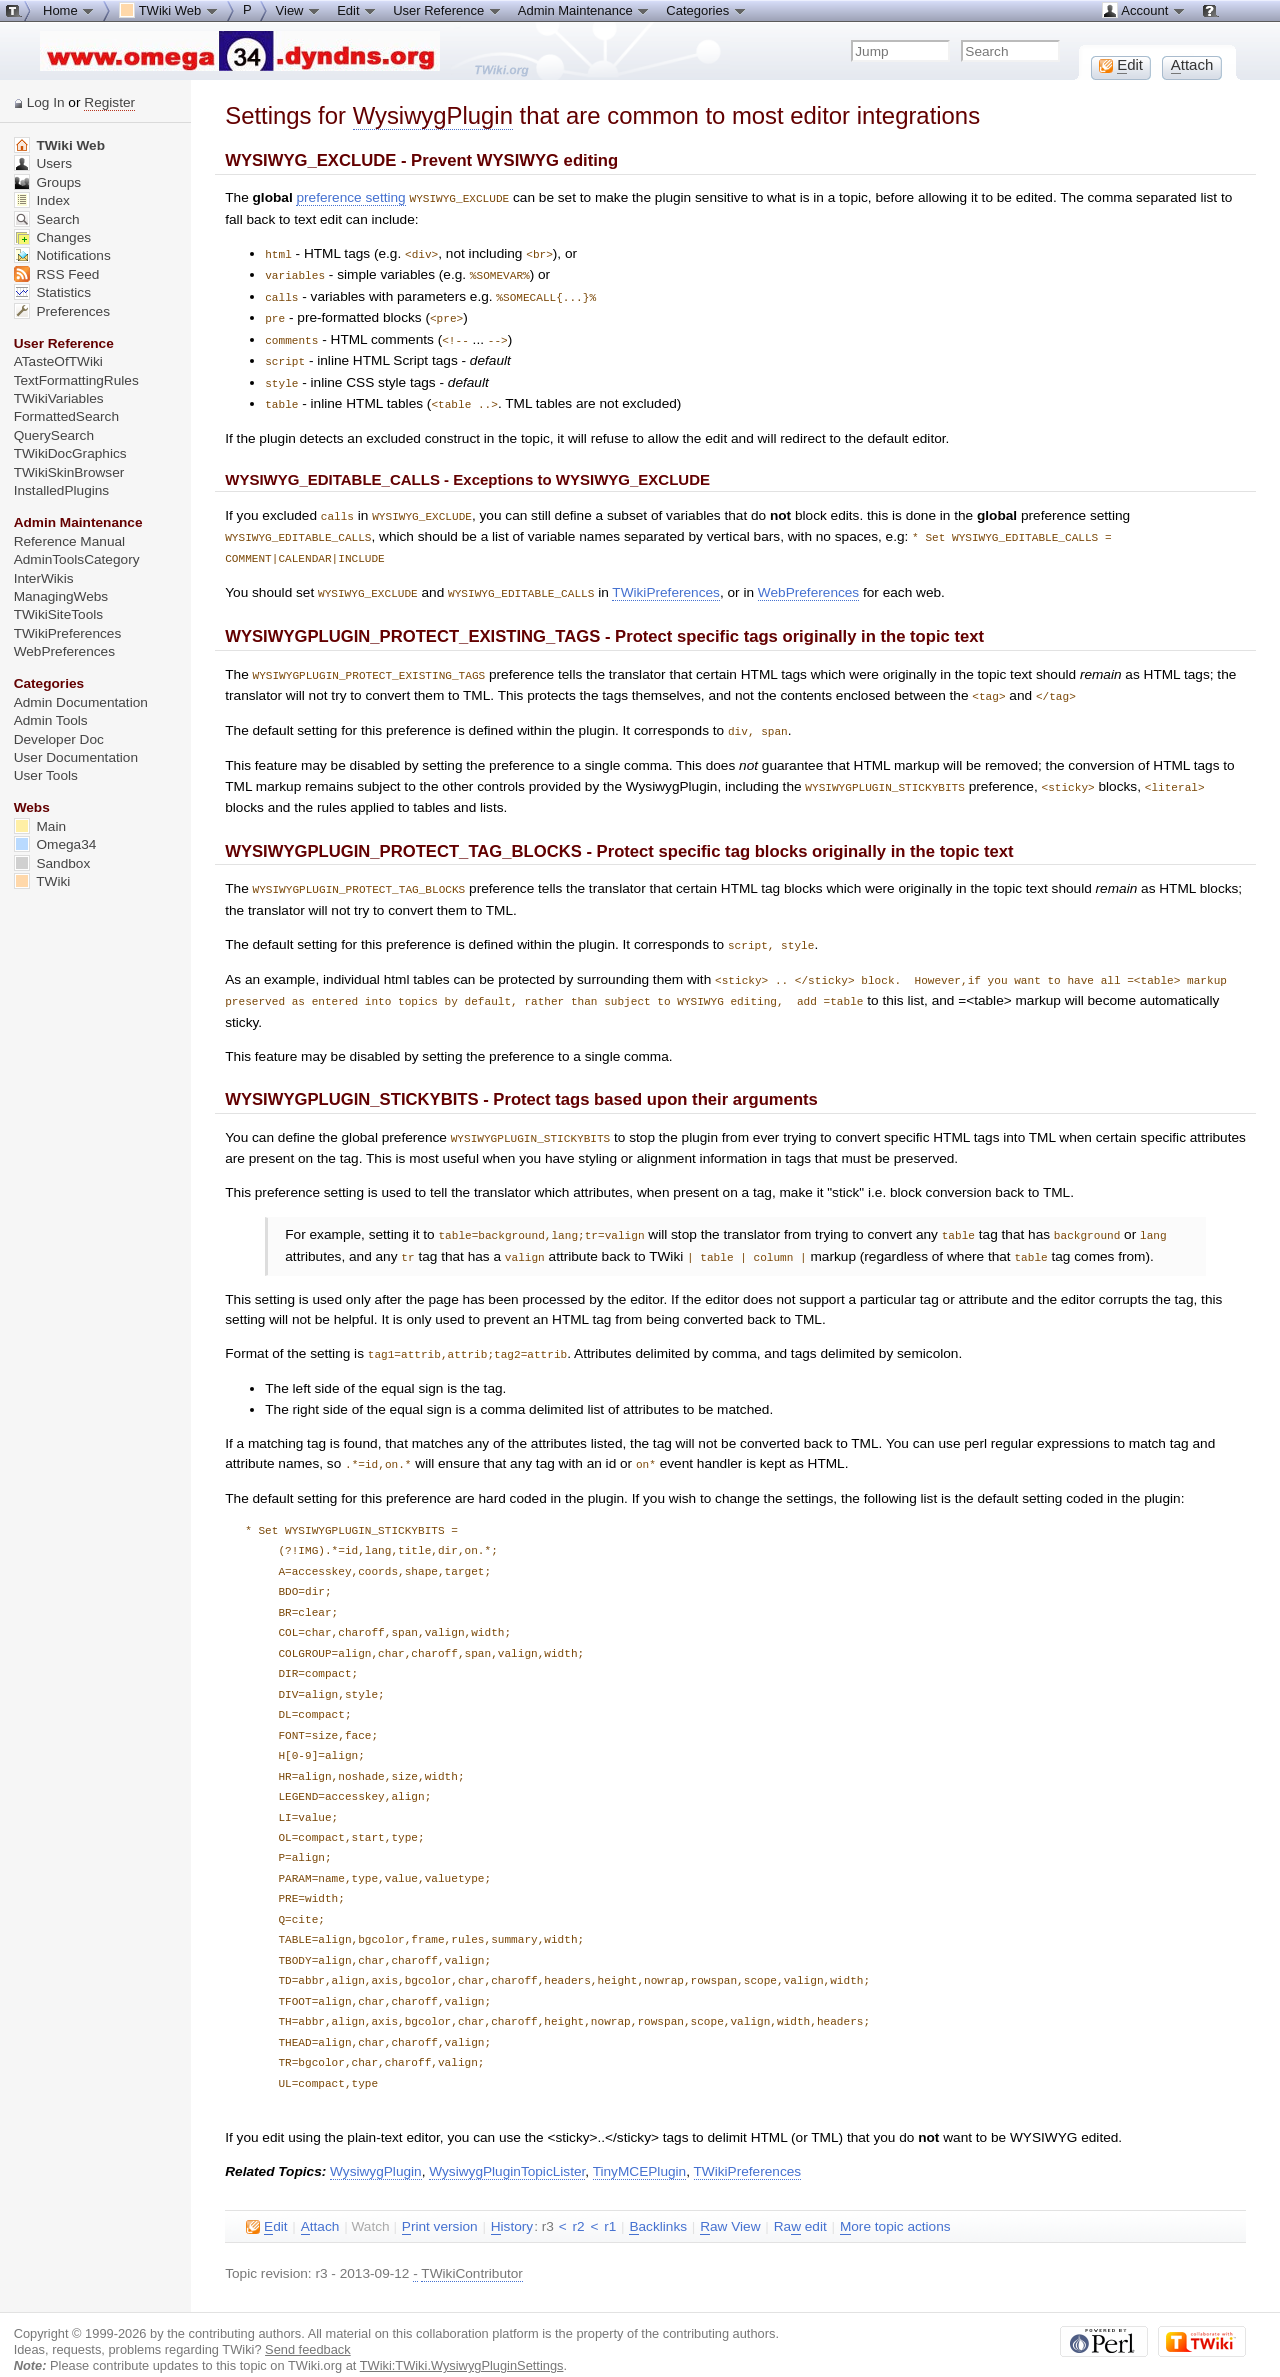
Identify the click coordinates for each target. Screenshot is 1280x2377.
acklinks (658, 2202)
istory (512, 2202)
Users (43, 163)
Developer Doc (59, 739)
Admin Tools (51, 720)
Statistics (52, 292)
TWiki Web (59, 145)
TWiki (42, 881)
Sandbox (52, 863)
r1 (610, 2201)
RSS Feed (57, 274)
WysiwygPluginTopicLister (507, 2146)
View (299, 10)
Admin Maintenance (584, 10)
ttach (320, 2202)
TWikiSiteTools (58, 614)
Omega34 (55, 844)
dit (266, 2202)
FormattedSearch (66, 416)
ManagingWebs (61, 596)
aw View (730, 2202)
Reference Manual (69, 541)
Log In (46, 102)
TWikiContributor (472, 2248)
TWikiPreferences (666, 581)
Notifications (62, 255)
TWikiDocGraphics (70, 453)
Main (40, 826)
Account (1143, 10)
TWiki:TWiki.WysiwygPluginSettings (462, 2340)
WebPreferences (808, 581)
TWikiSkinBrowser (69, 472)
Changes (52, 237)
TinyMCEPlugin (640, 2146)
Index (42, 200)
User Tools (46, 775)
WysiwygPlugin (433, 115)
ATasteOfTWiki (58, 361)
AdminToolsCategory (77, 559)
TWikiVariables (59, 398)
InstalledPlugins (62, 490)
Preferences (62, 311)
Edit (357, 10)
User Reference (447, 10)
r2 (578, 2201)
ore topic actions (895, 2202)
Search (47, 219)
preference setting (350, 197)
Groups (48, 182)
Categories (706, 10)
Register (109, 102)
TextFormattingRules (76, 380)
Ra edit (800, 2202)
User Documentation (76, 757)
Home (69, 10)
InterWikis (44, 578)
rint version (440, 2202)
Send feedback (308, 2324)
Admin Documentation (81, 702)
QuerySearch (54, 435)
